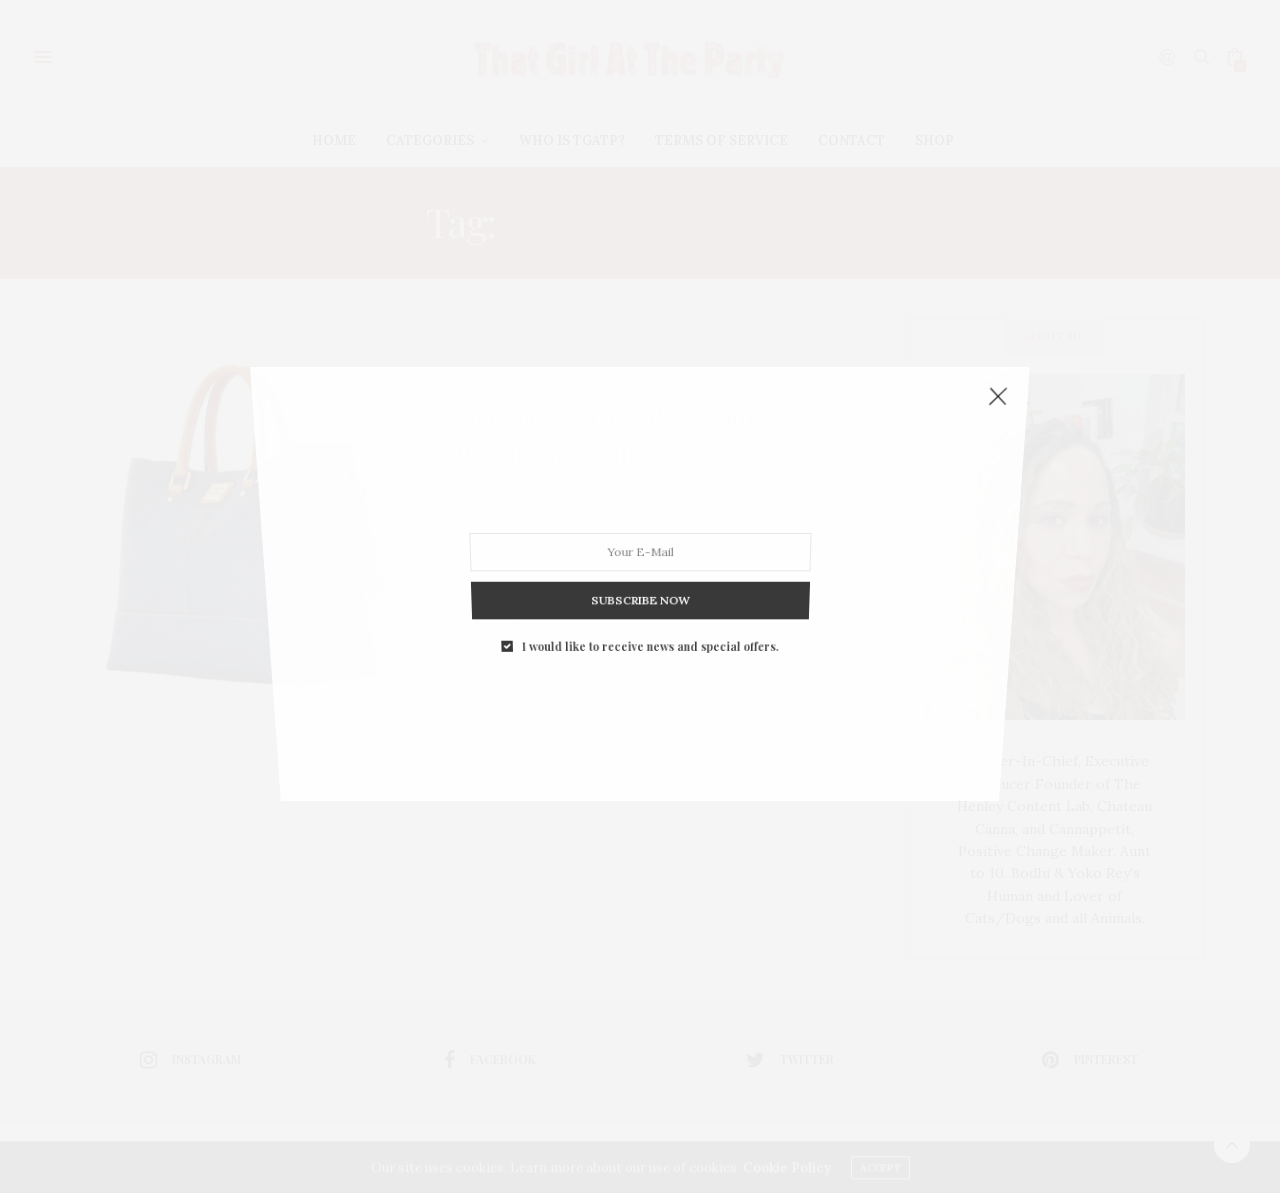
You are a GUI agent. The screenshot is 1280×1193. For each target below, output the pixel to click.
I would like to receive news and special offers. (649, 602)
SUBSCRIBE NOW (639, 566)
